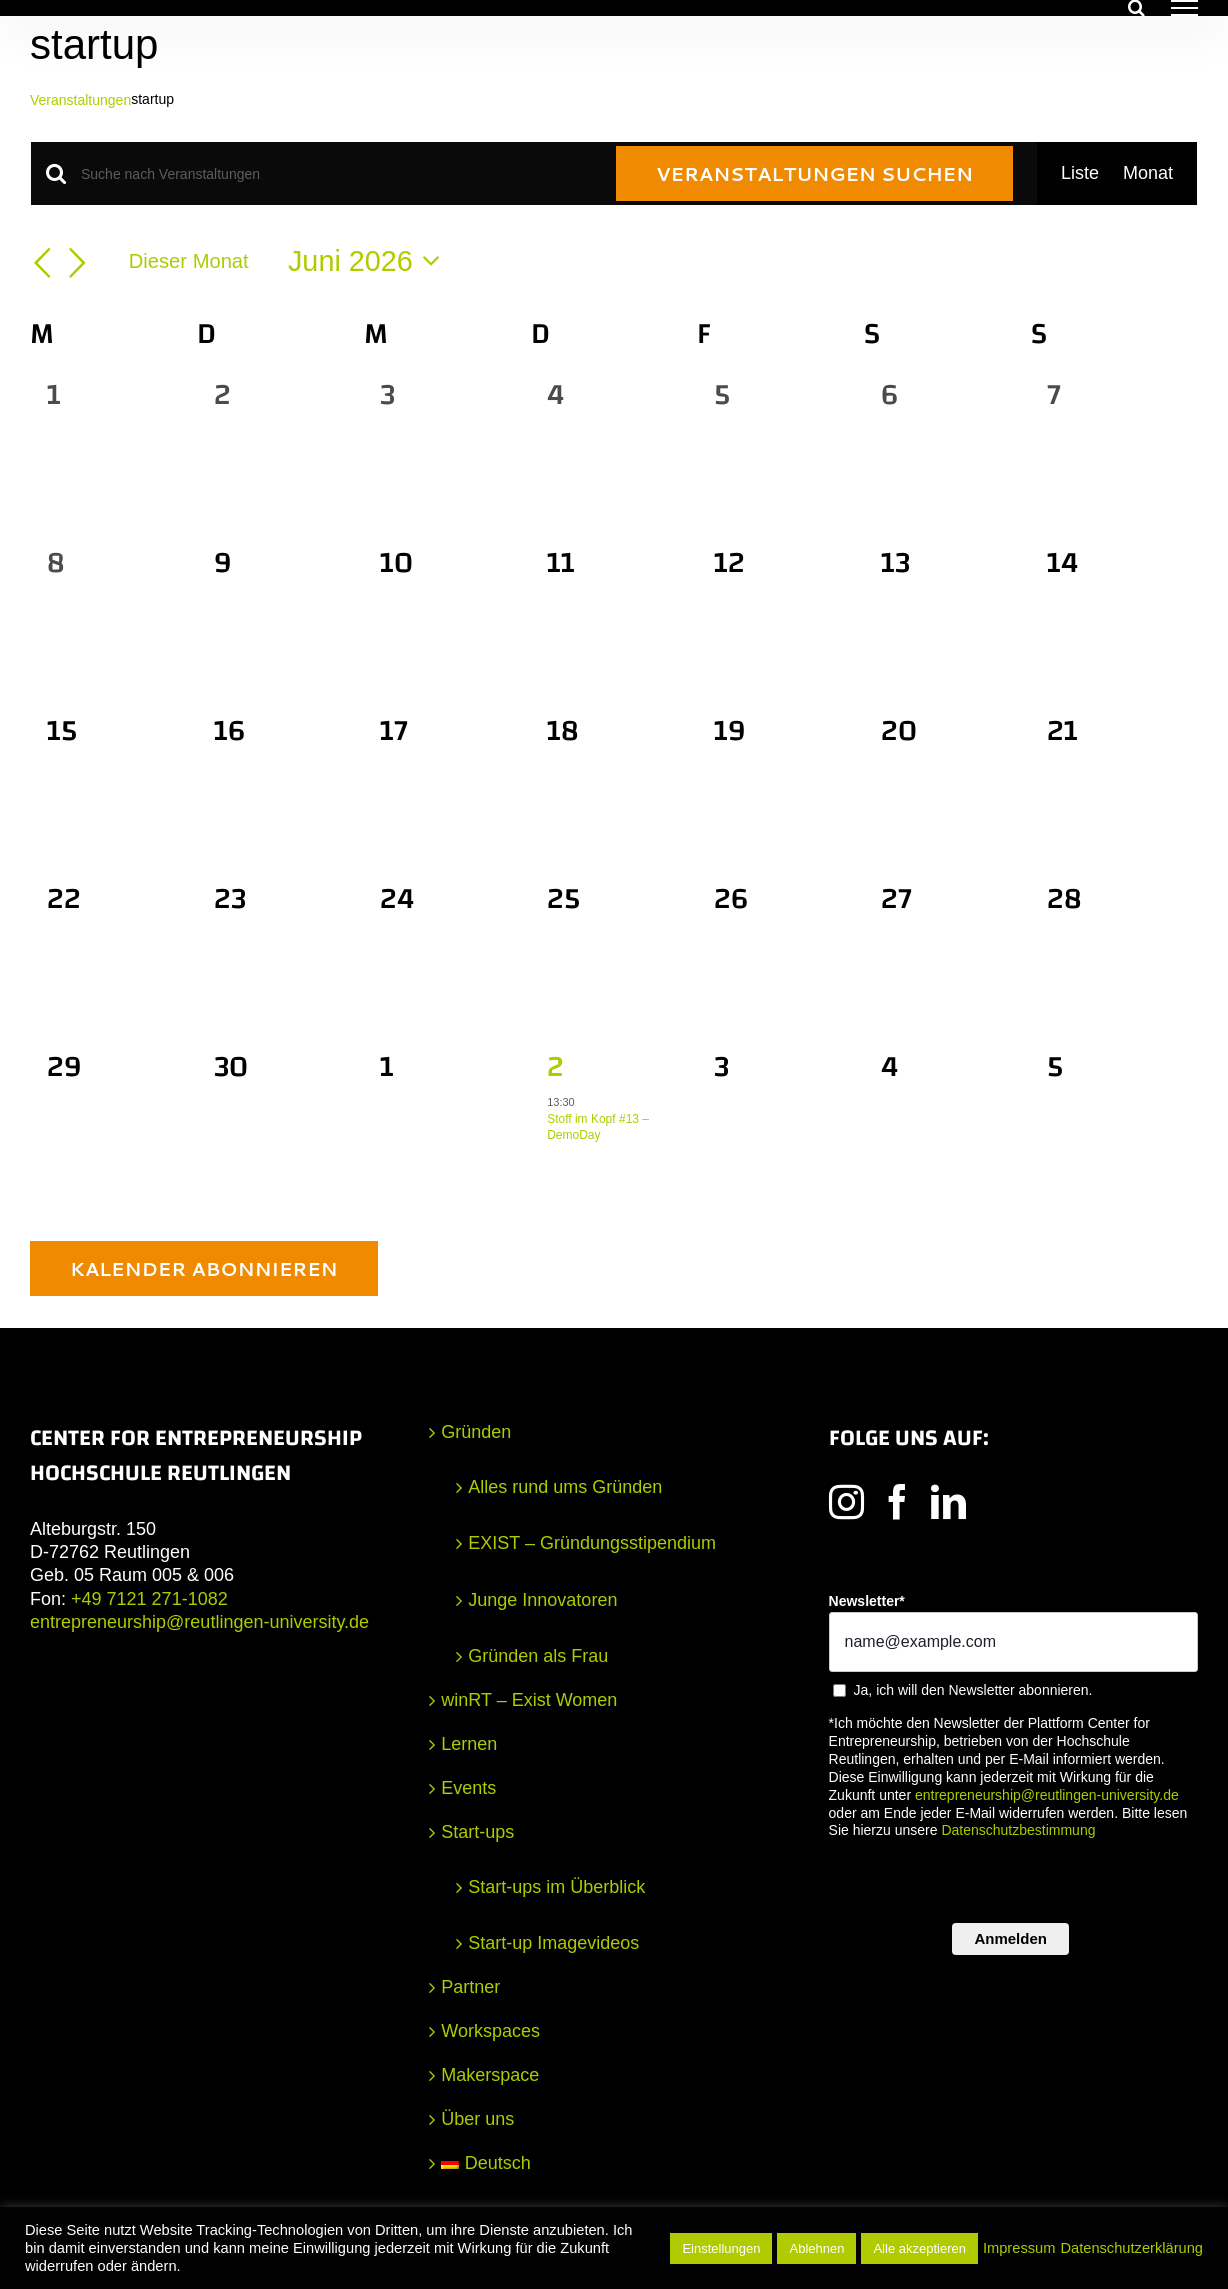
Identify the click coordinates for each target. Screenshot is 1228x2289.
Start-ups (477, 1832)
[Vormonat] (42, 263)
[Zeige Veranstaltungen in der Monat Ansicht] (1148, 173)
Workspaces (490, 2031)
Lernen (469, 1744)
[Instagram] (846, 1501)
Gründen (476, 1432)
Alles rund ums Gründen (565, 1487)
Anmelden (1010, 1938)
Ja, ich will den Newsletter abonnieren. (973, 1690)
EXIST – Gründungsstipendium (592, 1543)
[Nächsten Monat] (78, 263)
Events (468, 1788)
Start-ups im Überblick (556, 1887)
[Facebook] (897, 1501)
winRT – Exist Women (529, 1700)
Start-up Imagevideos (553, 1943)
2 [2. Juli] (555, 1066)
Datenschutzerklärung (1131, 2248)
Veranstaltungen (80, 100)
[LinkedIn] (948, 1501)
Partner (470, 1987)
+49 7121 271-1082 (149, 1599)
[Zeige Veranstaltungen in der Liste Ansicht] (1080, 173)
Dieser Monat (189, 261)
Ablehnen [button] (816, 2248)
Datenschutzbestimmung (1018, 1830)
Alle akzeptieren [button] (919, 2248)
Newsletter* (867, 1601)
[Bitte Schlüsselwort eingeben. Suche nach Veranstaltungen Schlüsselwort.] (336, 174)
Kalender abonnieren (204, 1268)
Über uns (477, 2119)
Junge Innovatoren (542, 1600)
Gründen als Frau (538, 1656)
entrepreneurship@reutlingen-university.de (199, 1622)
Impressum (1019, 2248)
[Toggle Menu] (1184, 8)
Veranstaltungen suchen (814, 173)
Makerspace (490, 2075)
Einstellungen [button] (721, 2248)
